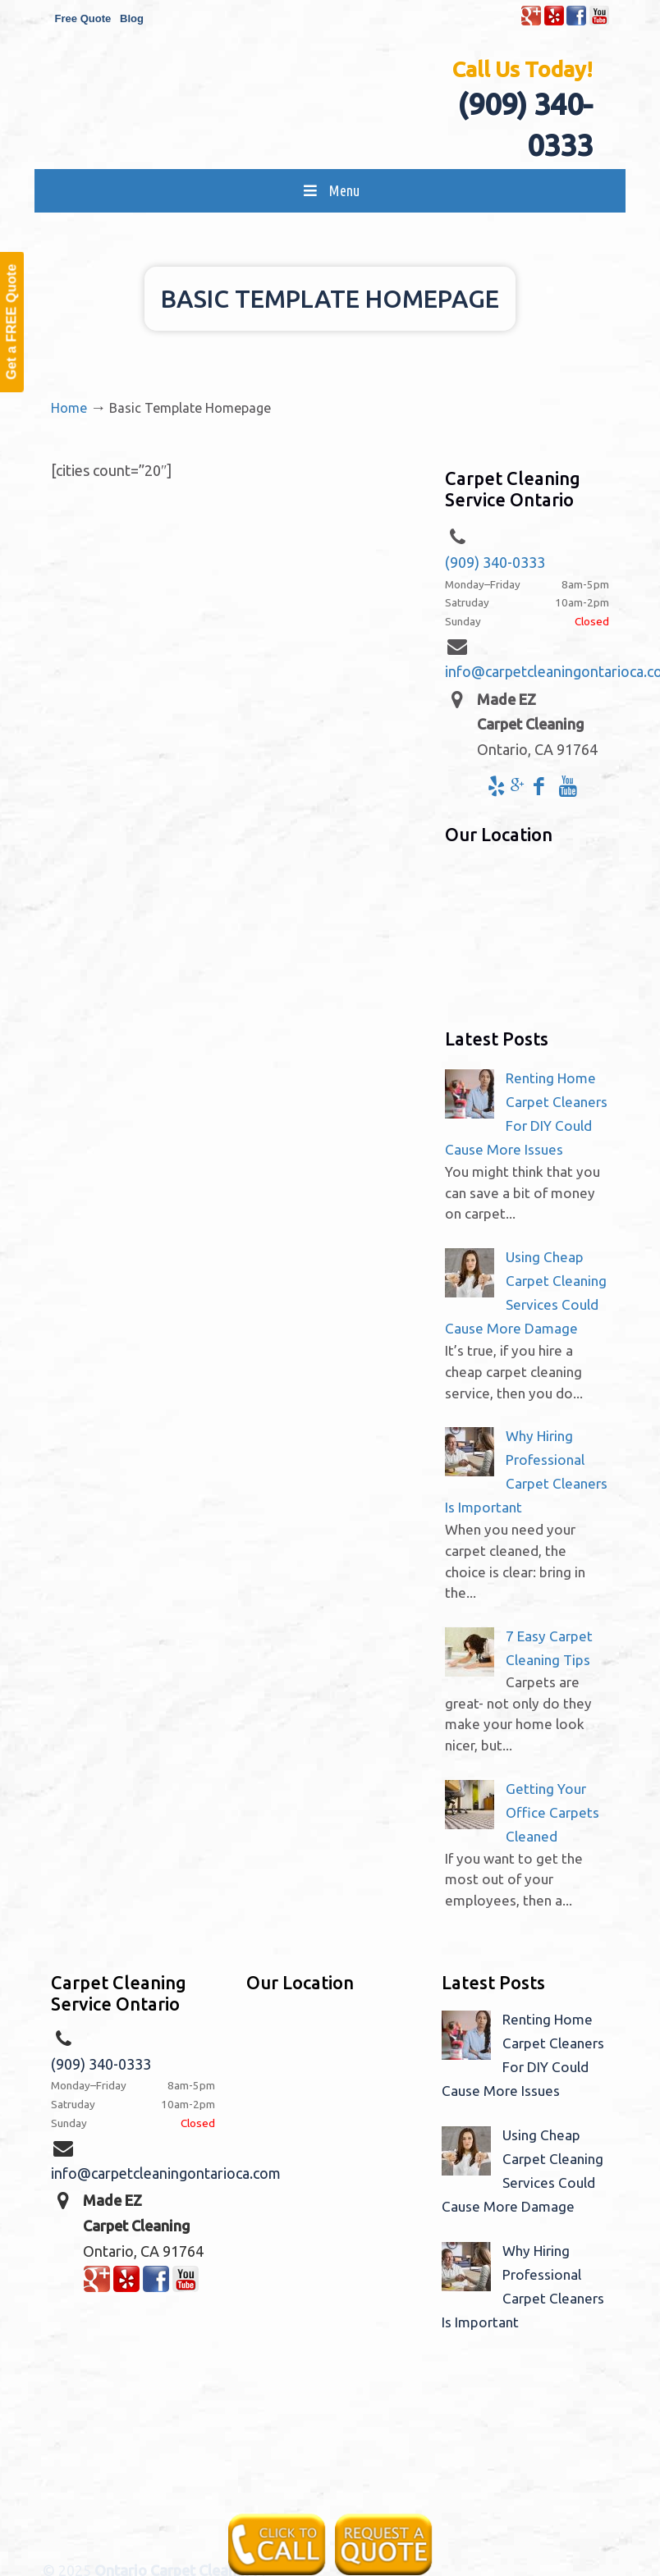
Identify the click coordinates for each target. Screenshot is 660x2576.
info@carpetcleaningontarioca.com (166, 2173)
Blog (132, 18)
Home (69, 407)
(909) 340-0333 (495, 562)
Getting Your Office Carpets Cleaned (552, 1812)
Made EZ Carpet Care (346, 118)
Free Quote (83, 18)
